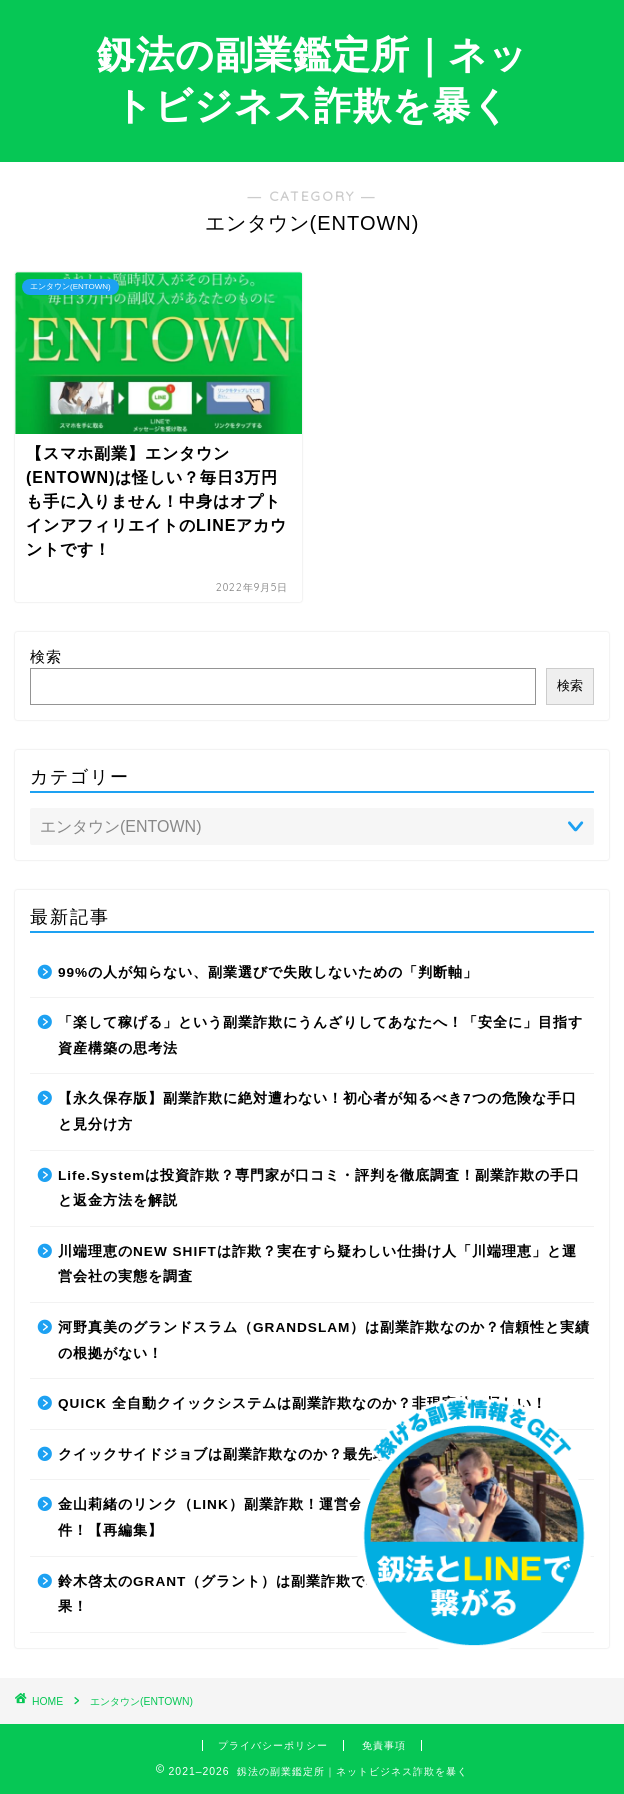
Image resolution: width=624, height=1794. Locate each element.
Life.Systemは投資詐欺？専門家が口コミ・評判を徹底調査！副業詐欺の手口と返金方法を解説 (319, 1188)
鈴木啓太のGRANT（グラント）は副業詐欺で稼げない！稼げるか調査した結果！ (317, 1594)
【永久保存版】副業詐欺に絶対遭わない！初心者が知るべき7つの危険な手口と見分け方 (317, 1111)
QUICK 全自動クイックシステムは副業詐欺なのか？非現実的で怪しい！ (302, 1403)
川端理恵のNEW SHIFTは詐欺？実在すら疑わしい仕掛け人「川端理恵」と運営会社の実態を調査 (317, 1264)
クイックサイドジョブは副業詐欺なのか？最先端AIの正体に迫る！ (283, 1454)
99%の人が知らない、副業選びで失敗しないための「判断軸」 (268, 972)
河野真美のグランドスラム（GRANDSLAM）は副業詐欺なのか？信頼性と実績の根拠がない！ (324, 1340)
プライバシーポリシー (273, 1745)
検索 (46, 656)
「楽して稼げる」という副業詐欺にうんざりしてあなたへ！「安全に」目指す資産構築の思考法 (320, 1035)
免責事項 (384, 1745)
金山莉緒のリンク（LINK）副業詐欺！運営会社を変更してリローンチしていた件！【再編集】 (323, 1517)
